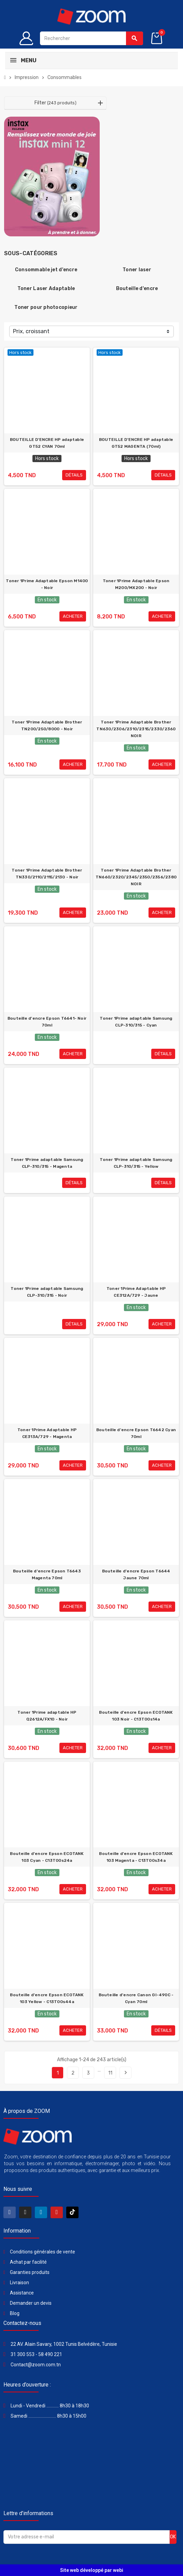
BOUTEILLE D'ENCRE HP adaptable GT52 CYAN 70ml (47, 443)
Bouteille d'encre (137, 288)
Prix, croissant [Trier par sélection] (31, 331)
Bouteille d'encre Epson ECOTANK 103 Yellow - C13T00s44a (47, 1998)
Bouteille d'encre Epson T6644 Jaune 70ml (136, 1574)
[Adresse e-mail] (86, 2537)
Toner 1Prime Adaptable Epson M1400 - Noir (47, 584)
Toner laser (137, 270)
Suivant (125, 2072)
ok (173, 2537)
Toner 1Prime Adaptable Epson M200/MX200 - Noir (136, 584)
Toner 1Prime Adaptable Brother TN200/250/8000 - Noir (47, 725)
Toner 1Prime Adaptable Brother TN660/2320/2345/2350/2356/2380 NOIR (136, 877)
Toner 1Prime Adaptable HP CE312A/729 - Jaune (136, 1292)
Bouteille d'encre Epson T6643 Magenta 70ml (47, 1574)
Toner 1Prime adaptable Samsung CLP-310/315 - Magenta (47, 1163)
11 (110, 2073)
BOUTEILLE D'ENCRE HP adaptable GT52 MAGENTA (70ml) (136, 443)
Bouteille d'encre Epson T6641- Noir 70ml (47, 1022)
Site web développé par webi (91, 2570)
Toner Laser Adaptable (46, 288)
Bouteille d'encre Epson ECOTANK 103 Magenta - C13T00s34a (136, 1857)
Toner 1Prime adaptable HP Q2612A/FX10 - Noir (46, 1716)
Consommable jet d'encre (46, 270)
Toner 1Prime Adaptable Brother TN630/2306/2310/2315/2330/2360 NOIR (135, 729)
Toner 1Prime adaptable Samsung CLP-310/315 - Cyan (136, 1022)
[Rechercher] (91, 38)
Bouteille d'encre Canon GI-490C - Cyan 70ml (136, 1998)
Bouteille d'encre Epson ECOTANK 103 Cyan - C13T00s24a (47, 1857)
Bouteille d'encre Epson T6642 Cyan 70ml (136, 1433)
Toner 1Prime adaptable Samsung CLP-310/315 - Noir (47, 1292)
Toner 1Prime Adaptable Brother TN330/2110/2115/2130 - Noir (47, 873)
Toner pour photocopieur (46, 307)
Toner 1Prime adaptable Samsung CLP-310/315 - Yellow (136, 1163)
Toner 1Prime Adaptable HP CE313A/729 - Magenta (46, 1433)
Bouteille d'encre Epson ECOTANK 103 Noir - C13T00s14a (136, 1716)
